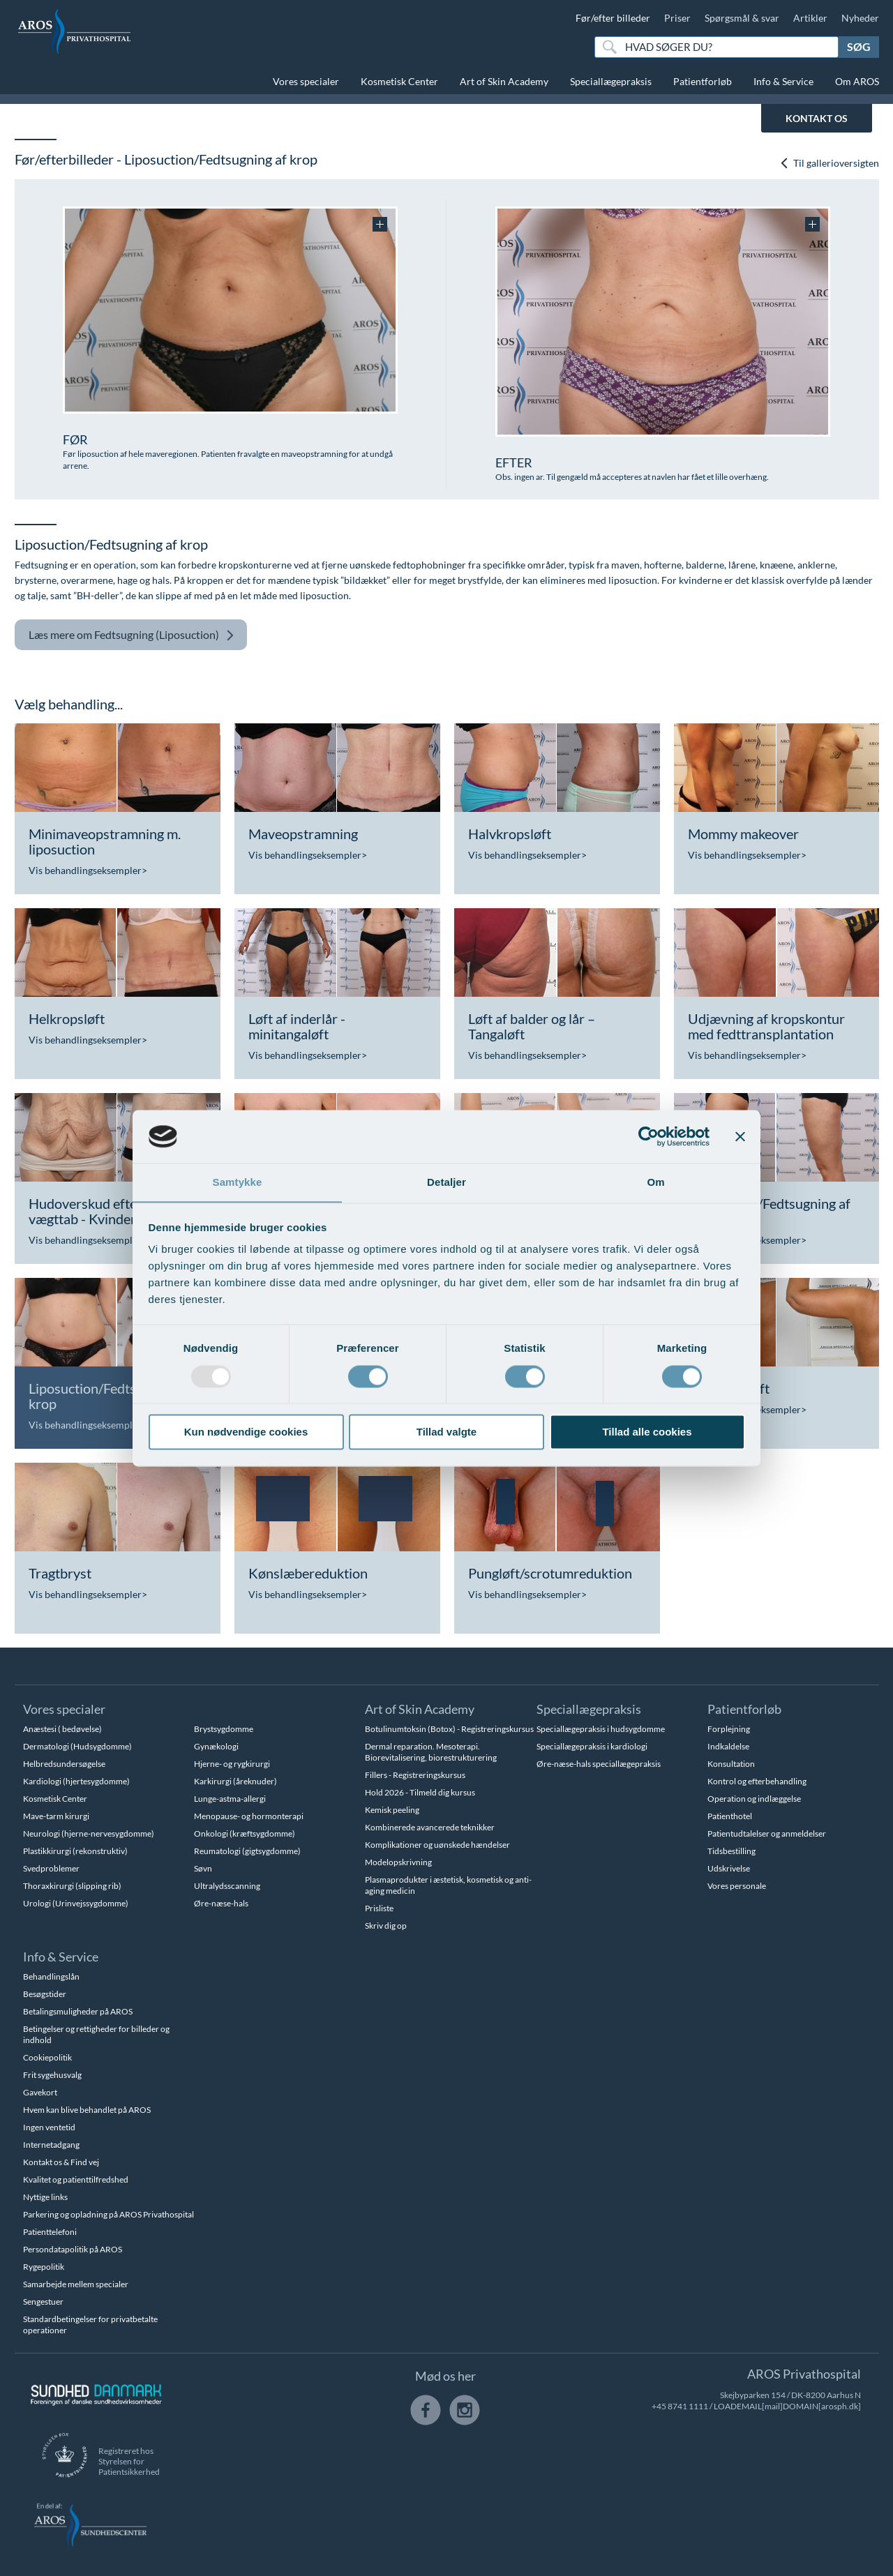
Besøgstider (44, 1994)
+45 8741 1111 (680, 2406)
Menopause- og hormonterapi (248, 1816)
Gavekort (40, 2092)
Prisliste (379, 1908)
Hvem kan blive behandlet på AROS (87, 2109)
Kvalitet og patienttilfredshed (75, 2179)
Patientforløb (702, 81)
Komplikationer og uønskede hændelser (437, 1844)
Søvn (203, 1868)
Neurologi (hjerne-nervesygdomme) (88, 1833)
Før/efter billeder (613, 18)
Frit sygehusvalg (52, 2075)
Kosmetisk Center (399, 81)
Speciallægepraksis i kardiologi (591, 1746)
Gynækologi (216, 1746)
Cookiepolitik (47, 2057)
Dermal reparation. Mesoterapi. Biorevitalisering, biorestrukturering (431, 1752)
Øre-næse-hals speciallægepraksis (598, 1763)
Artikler (810, 18)
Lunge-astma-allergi (230, 1798)
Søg (859, 46)
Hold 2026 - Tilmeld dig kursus (420, 1792)
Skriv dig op (386, 1925)
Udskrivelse (728, 1868)
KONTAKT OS (817, 118)
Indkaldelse (728, 1746)
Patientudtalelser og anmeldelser (766, 1833)
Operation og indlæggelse (754, 1798)
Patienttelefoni (50, 2232)
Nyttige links (45, 2197)
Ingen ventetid (49, 2127)
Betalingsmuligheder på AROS (78, 2011)
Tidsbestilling (731, 1851)
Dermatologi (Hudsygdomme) (77, 1746)
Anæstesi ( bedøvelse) (62, 1729)
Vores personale (736, 1886)
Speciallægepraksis (611, 81)
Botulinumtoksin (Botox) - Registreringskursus (449, 1729)
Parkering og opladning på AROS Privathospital (108, 2214)
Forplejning (728, 1729)
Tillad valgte (446, 1432)
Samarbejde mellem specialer (75, 2284)
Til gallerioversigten (829, 163)
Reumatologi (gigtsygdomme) (247, 1851)
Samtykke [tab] (237, 1182)
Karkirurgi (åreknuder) (235, 1781)
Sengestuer (43, 2301)
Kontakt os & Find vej (61, 2162)
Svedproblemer (51, 1868)
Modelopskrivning (398, 1862)
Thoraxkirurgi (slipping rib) (72, 1886)
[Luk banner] (740, 1136)
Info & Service (783, 81)
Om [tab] (655, 1182)
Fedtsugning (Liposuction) (131, 635)
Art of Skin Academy (504, 81)
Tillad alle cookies (646, 1432)
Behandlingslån (51, 1976)
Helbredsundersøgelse (64, 1763)
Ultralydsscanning (227, 1886)
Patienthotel (729, 1816)
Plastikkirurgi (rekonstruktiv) (75, 1851)
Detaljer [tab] (446, 1182)
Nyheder (860, 18)
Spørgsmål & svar (742, 18)
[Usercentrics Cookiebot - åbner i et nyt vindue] (648, 1136)
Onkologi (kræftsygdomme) (244, 1833)
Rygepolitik (43, 2266)
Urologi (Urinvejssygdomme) (75, 1903)
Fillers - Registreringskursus (415, 1775)
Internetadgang (51, 2144)
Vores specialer (306, 81)
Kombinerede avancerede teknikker (430, 1827)
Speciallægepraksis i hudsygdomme (600, 1729)
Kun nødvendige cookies (246, 1432)
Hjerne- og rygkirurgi (232, 1763)
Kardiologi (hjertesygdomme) (76, 1781)
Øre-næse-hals (221, 1903)
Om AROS (857, 81)
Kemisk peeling (392, 1810)
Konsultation (731, 1763)
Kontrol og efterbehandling (756, 1781)
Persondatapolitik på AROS (72, 2249)
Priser (677, 18)
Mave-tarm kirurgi (56, 1816)
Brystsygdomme (223, 1729)
